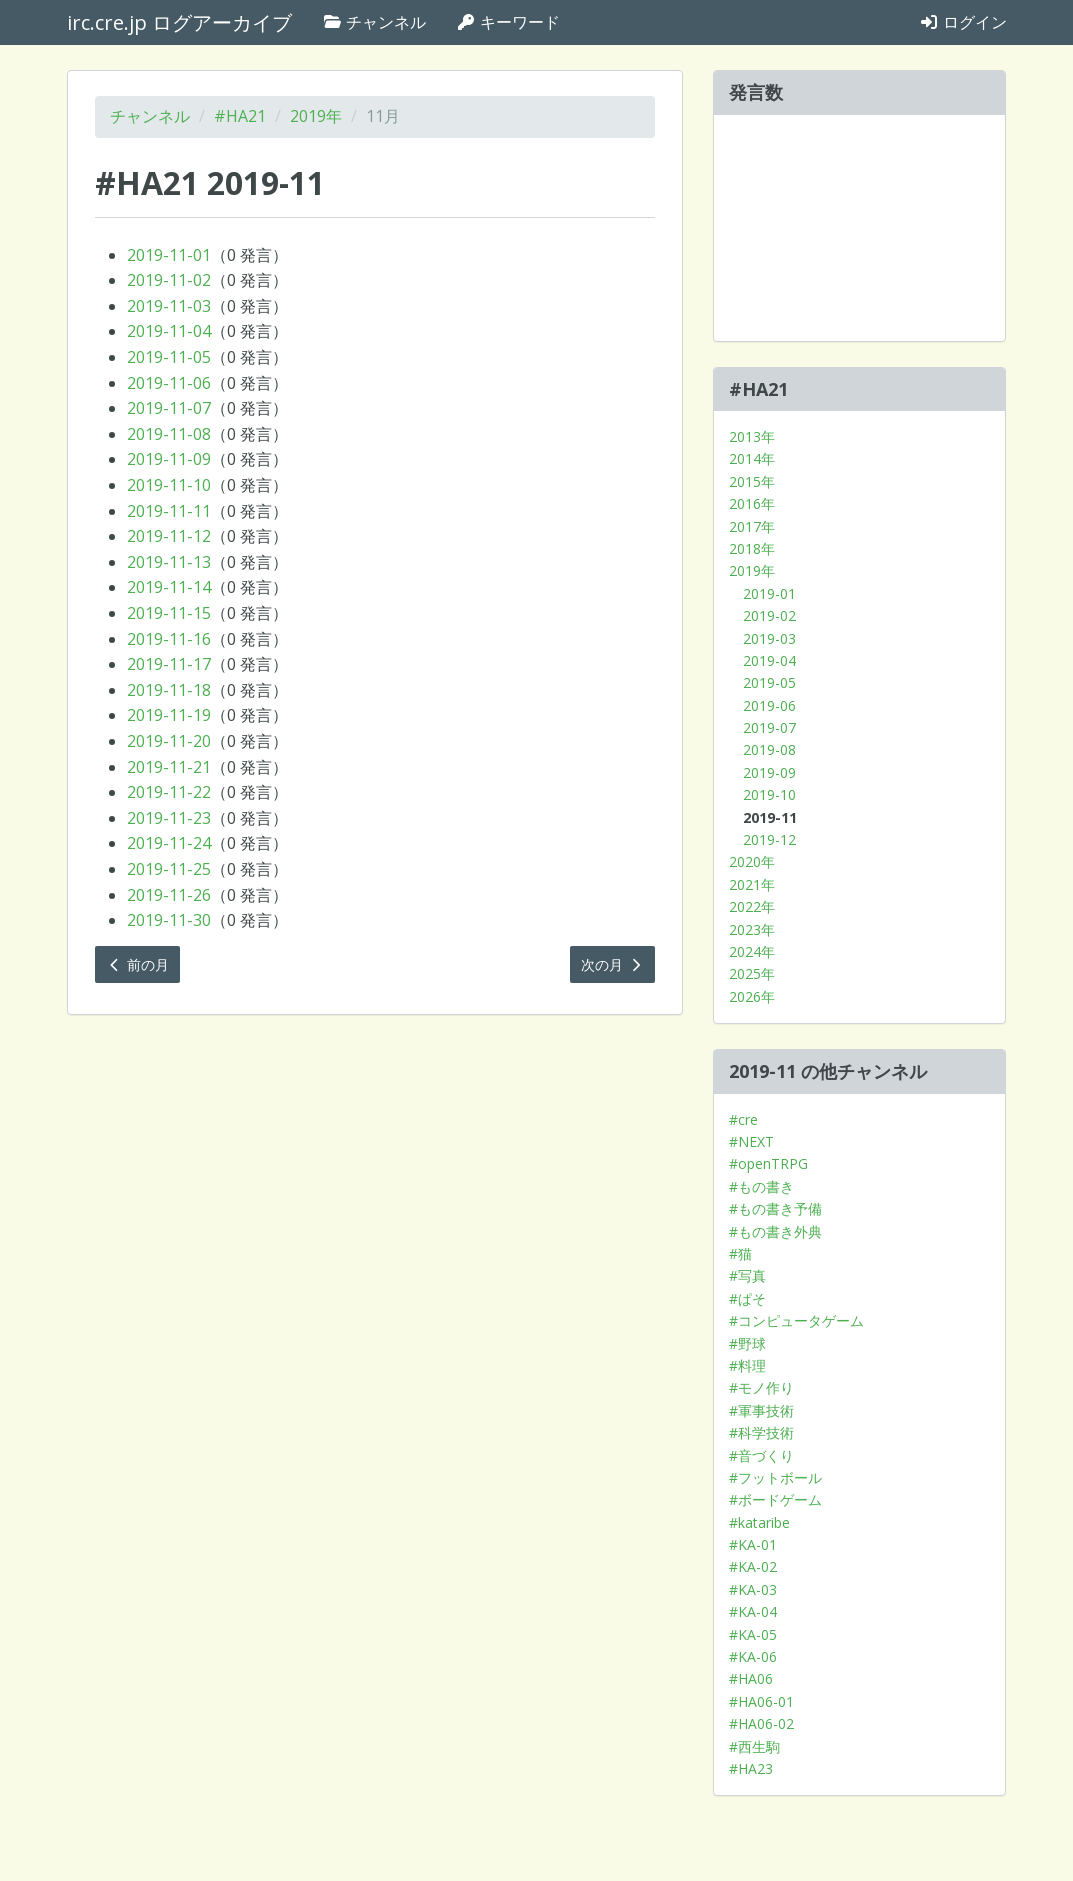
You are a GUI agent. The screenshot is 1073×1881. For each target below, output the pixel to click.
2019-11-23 (169, 818)
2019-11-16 (169, 639)
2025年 (752, 973)
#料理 (747, 1365)
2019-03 (769, 638)
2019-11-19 (169, 715)
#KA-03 (753, 1589)
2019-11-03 (169, 306)
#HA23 (751, 1768)
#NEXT (751, 1141)
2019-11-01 (169, 255)
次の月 (613, 964)
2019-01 (769, 593)
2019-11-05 (169, 357)
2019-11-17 (169, 664)
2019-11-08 (169, 434)
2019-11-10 (169, 485)
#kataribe (759, 1522)
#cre (743, 1119)
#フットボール (775, 1477)
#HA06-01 (761, 1701)
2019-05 (769, 682)
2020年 (752, 861)
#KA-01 (753, 1544)
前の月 (138, 964)
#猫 (740, 1253)
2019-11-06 (169, 383)
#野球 (747, 1343)
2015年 (752, 481)
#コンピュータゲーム (796, 1320)
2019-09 (769, 772)
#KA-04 (753, 1611)
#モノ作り (761, 1387)
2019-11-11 (169, 511)
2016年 (752, 503)
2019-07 (769, 727)
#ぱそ (747, 1298)
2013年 (752, 436)
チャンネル (374, 22)
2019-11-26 (169, 895)
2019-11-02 (169, 280)
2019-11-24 (169, 843)
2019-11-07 (169, 408)
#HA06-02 (761, 1723)
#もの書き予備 (775, 1208)
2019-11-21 (169, 767)
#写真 (747, 1275)
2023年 (752, 929)
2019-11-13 (169, 562)
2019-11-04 (169, 331)
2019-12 (769, 839)
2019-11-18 (169, 690)
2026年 (752, 996)
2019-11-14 (169, 587)
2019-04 (769, 660)
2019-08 (769, 749)
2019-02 (769, 615)
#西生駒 (754, 1746)
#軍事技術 (761, 1410)
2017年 (752, 526)
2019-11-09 (169, 459)
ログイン (963, 22)
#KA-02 (753, 1566)
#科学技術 (761, 1432)
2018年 (752, 548)
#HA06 (751, 1678)
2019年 (316, 116)
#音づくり (761, 1455)
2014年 (752, 458)
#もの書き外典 (775, 1231)
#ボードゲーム (775, 1499)
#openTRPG (768, 1163)
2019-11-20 (169, 741)
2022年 (752, 906)
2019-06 (769, 705)
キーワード (508, 22)
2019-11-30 (169, 920)
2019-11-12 (169, 536)
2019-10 (769, 794)
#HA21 (240, 116)
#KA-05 (753, 1634)
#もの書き (761, 1186)
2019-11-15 (169, 613)
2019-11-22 (169, 792)
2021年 (752, 884)
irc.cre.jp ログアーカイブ (179, 22)
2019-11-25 (169, 869)
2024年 (752, 951)
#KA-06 (753, 1656)
